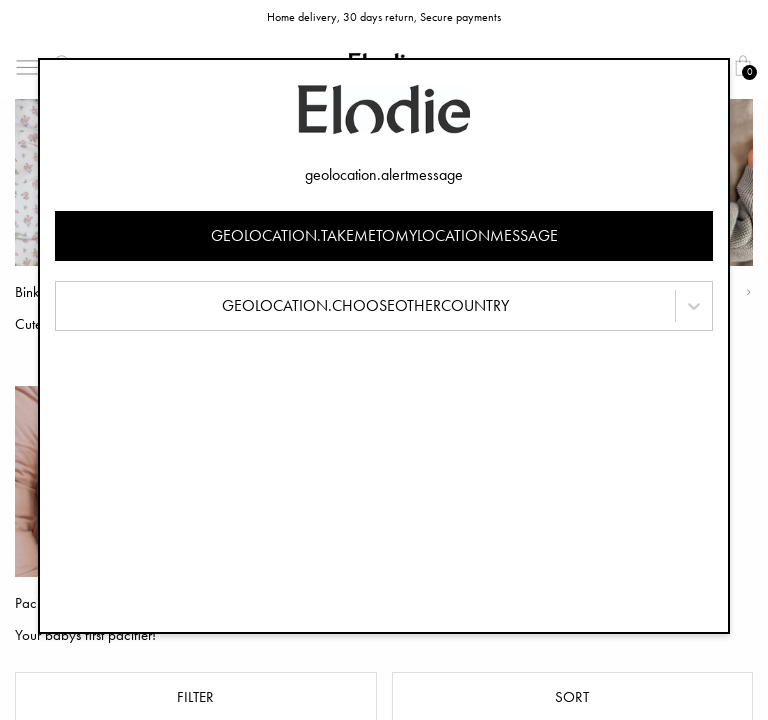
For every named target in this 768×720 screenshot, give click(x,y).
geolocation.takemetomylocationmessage (384, 235)
